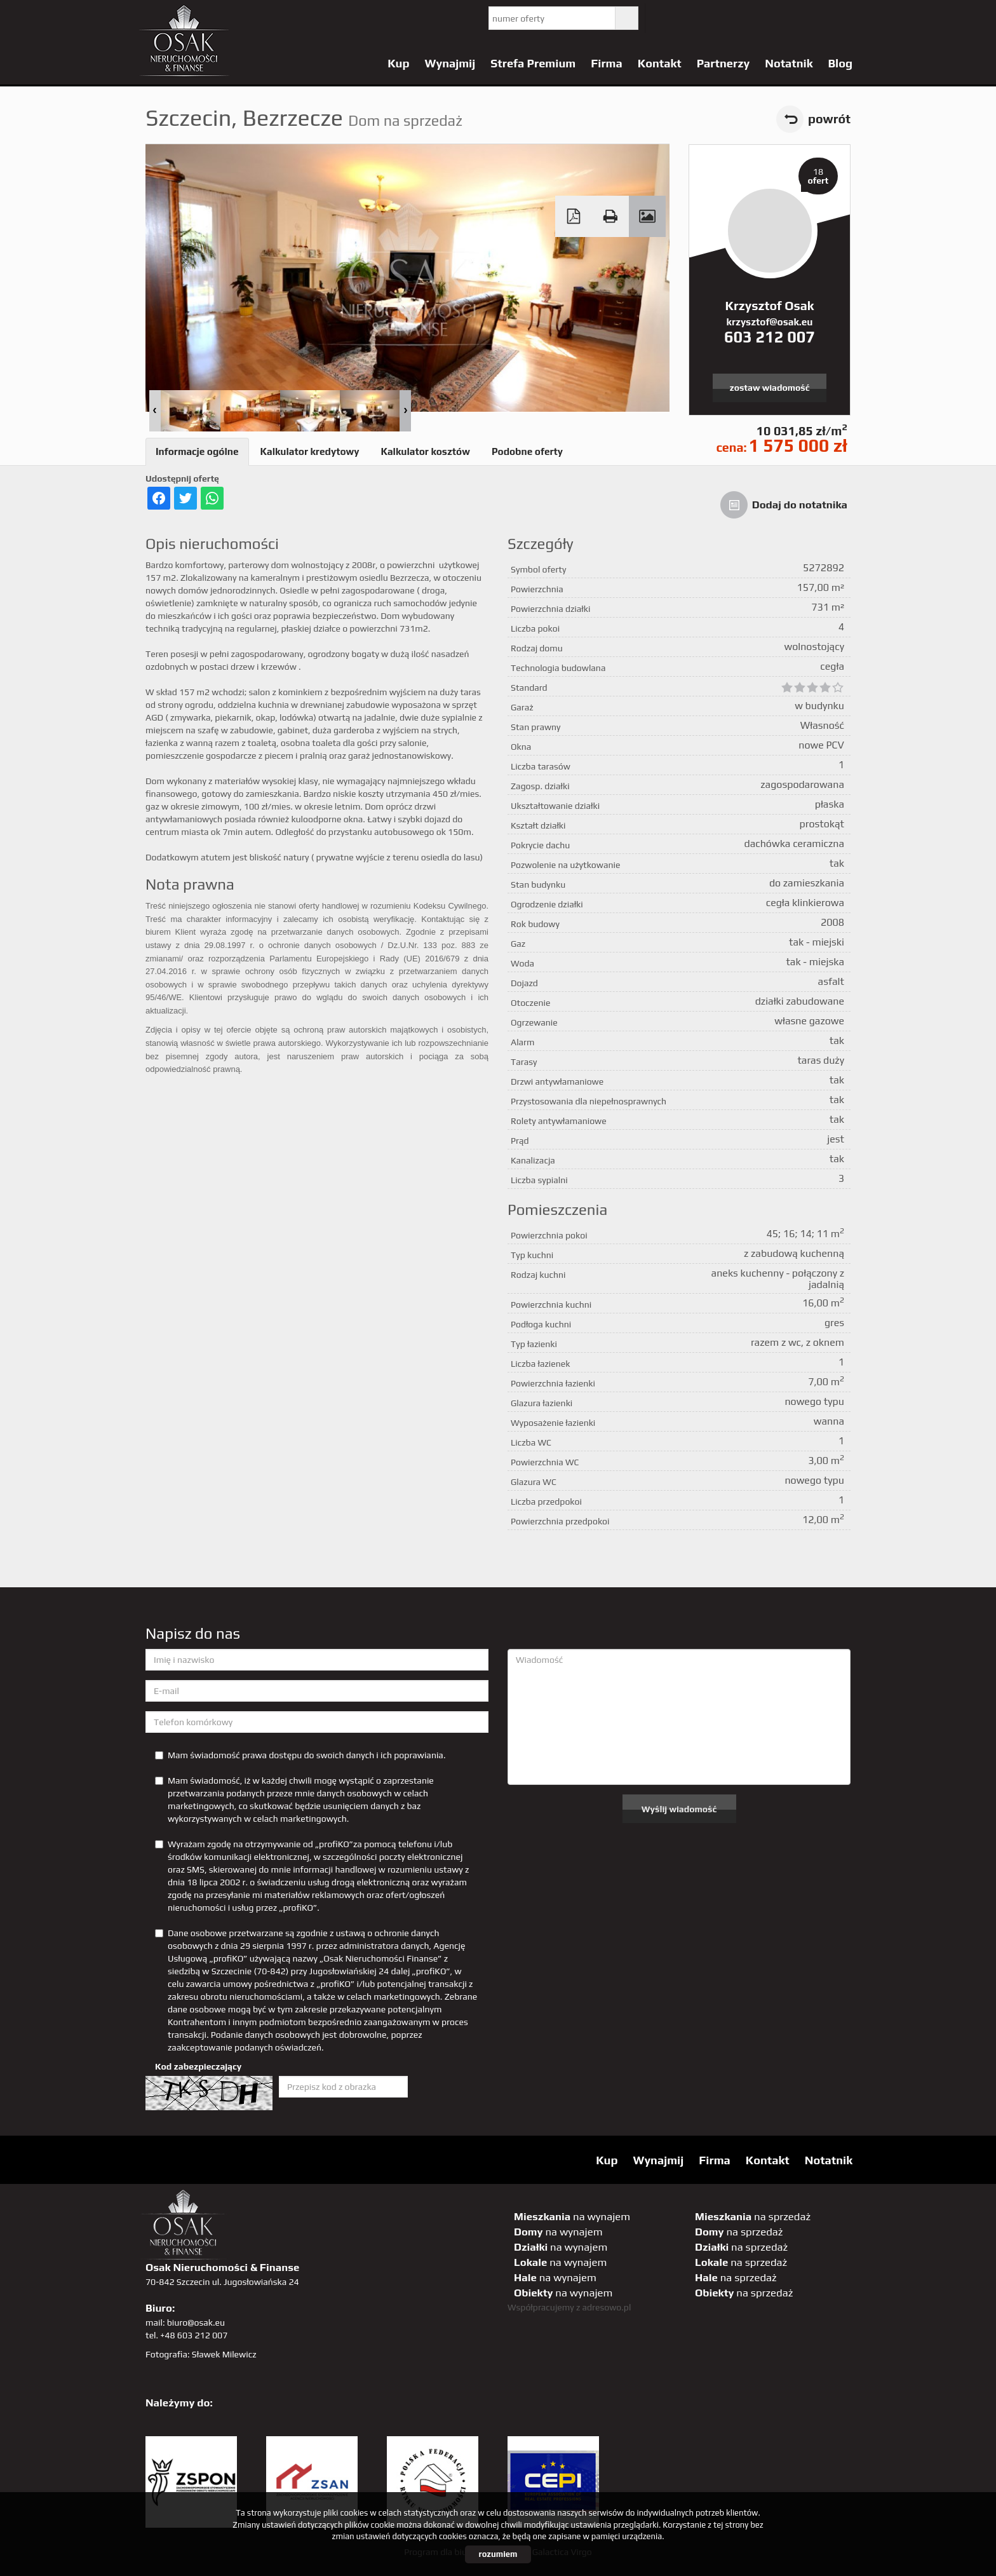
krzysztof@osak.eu (770, 321)
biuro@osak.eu (196, 2322)
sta (795, 18)
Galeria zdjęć (647, 216)
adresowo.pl (606, 2307)
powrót (829, 119)
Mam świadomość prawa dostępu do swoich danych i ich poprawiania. (300, 1755)
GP (769, 18)
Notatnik (788, 63)
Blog (840, 63)
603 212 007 (769, 336)
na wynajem (572, 2216)
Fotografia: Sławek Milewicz (201, 2354)
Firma (606, 63)
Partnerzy (723, 63)
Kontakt (660, 63)
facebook (717, 18)
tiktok (847, 18)
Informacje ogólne (197, 451)
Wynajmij (450, 63)
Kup (398, 63)
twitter (664, 18)
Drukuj (610, 216)
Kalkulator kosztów (424, 451)
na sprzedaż (753, 2216)
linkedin (821, 18)
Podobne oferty (527, 451)
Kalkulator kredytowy (310, 451)
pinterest (743, 18)
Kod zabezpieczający (198, 2066)
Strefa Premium (532, 63)
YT (691, 18)
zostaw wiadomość (770, 388)
